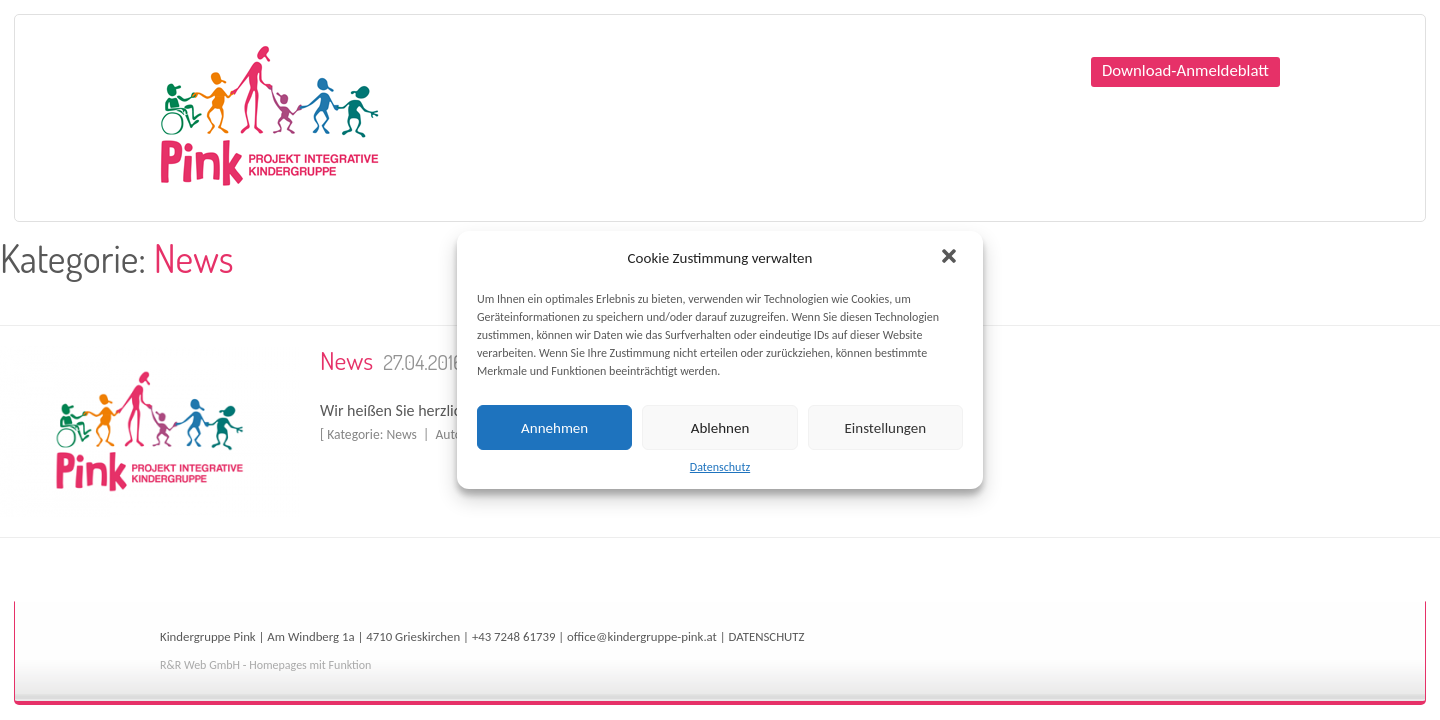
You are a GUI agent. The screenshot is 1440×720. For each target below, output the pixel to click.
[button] (951, 258)
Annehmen (554, 428)
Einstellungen (886, 428)
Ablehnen (720, 428)
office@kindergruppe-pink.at (642, 636)
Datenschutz (720, 467)
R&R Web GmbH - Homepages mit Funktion (265, 665)
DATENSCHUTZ (767, 636)
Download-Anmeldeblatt (1185, 70)
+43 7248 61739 (514, 636)
